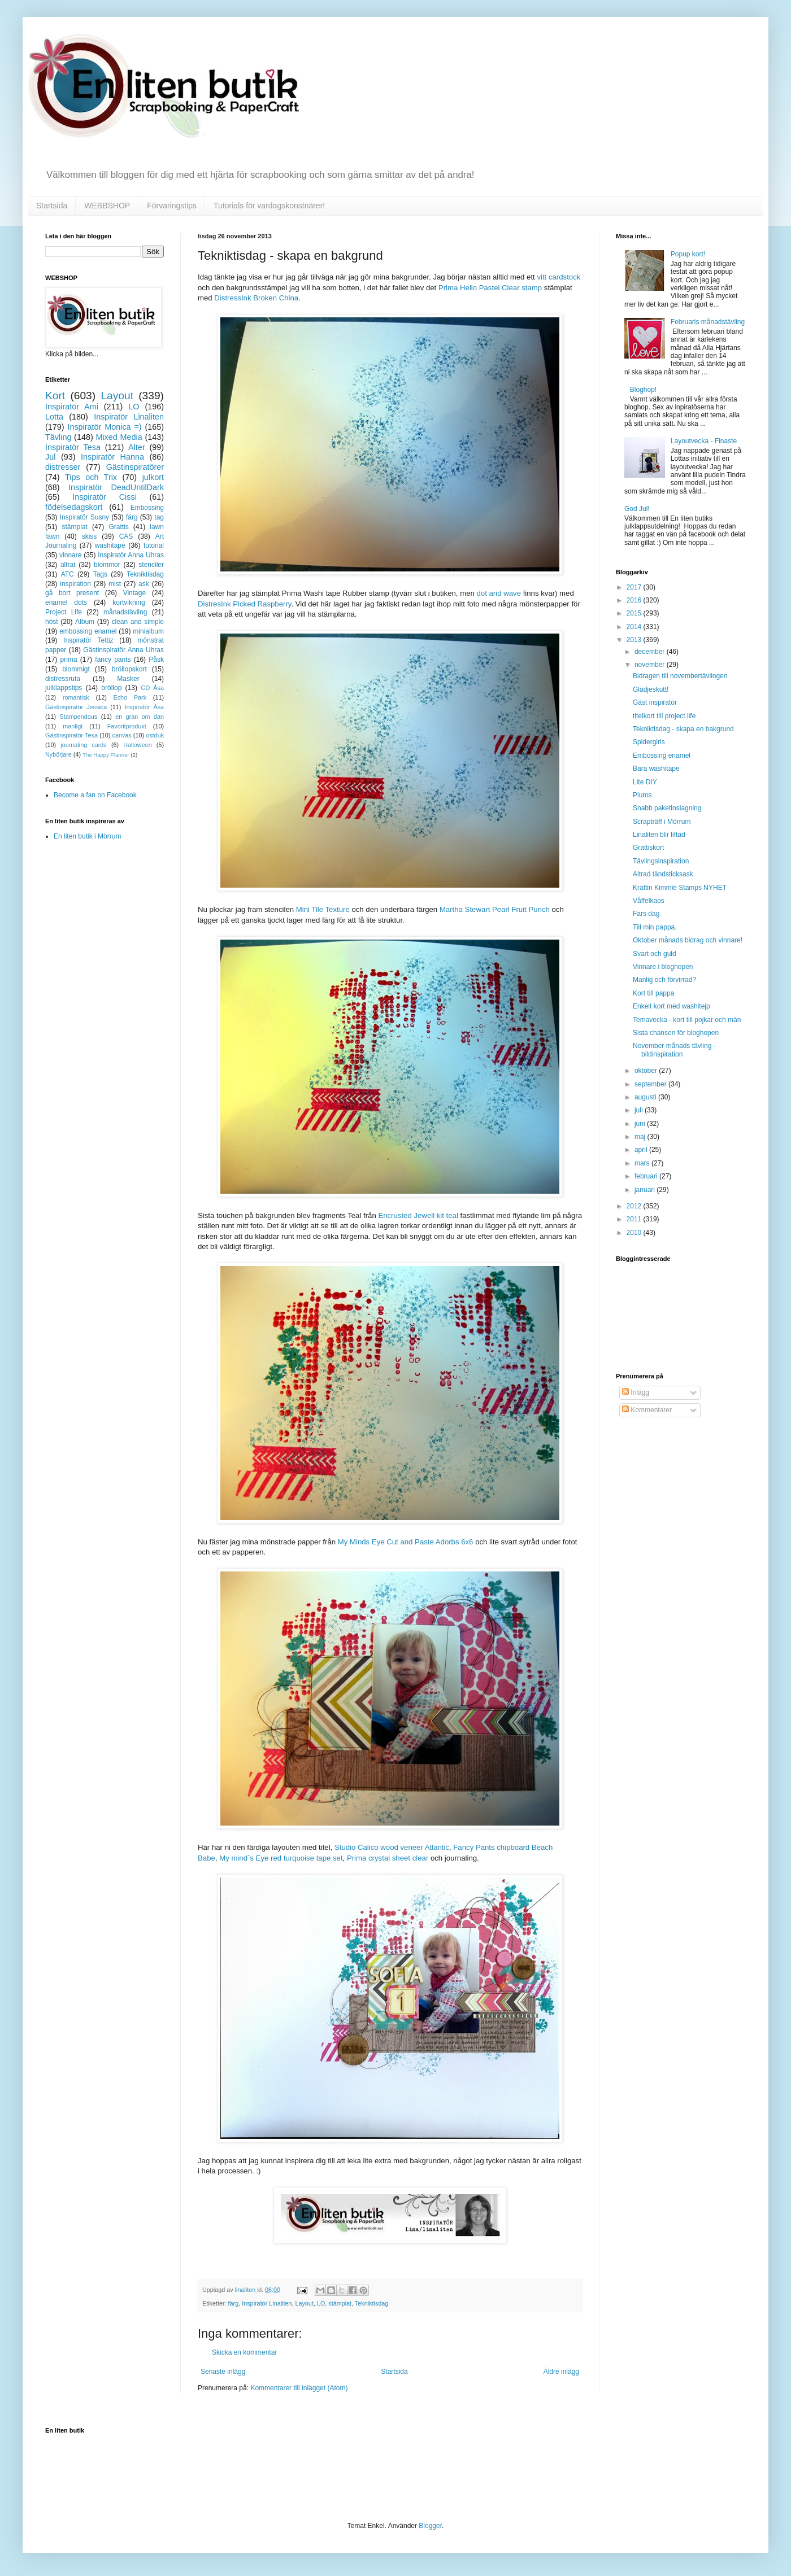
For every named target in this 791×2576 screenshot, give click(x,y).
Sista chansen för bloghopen (676, 1033)
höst (51, 622)
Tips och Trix (91, 477)
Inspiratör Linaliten (267, 2303)
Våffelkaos (648, 901)
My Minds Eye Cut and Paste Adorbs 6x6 (405, 1542)
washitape (110, 545)
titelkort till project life (664, 716)
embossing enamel (87, 631)
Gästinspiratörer (135, 466)
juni (640, 1124)
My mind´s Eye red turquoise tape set (280, 1858)
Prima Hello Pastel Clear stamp (490, 287)
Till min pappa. (655, 927)
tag (159, 517)
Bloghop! (643, 390)
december (650, 652)
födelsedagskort (74, 507)
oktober (646, 1071)
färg (233, 2303)
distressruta (62, 679)
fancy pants (113, 659)
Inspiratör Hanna (112, 456)
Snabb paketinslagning (667, 808)
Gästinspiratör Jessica (76, 707)
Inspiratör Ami (71, 406)
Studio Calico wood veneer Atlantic (391, 1847)
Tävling (58, 437)
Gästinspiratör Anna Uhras (123, 650)
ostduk (155, 735)
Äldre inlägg (561, 2372)
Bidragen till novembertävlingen (680, 676)
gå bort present (72, 593)
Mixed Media (118, 437)
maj (640, 1137)
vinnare (70, 555)
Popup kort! (688, 254)
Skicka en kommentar (244, 2352)
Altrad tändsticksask (663, 874)
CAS (126, 536)
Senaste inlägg (223, 2372)
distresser (62, 466)
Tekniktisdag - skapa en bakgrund (683, 729)
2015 (635, 613)
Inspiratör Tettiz (88, 640)
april (641, 1150)
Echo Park (130, 697)
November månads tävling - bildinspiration (674, 1050)
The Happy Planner (105, 755)
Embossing (147, 508)
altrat (68, 565)
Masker (128, 679)
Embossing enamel (661, 755)
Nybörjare (58, 754)
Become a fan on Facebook (95, 795)
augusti (646, 1097)
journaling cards (83, 744)
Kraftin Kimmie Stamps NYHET (680, 888)
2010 (635, 1233)
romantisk (76, 697)
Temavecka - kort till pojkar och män (687, 1020)
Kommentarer (647, 1410)
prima (68, 659)
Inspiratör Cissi (104, 496)
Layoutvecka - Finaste (704, 441)
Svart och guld (654, 954)
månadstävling (125, 612)
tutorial (154, 545)
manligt (72, 726)
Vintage (134, 593)
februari (646, 1176)
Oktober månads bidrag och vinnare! (687, 940)
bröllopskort (129, 669)
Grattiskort (648, 848)
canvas (121, 735)
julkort (153, 477)
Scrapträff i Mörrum (661, 822)
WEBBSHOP (107, 205)
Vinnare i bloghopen (663, 967)
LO (321, 2303)
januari (645, 1190)
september (651, 1084)
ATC (67, 574)
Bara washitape (656, 768)
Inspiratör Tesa (73, 447)
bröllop (111, 688)
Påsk (156, 659)
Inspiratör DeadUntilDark (116, 487)
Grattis (118, 527)
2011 (635, 1219)
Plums (642, 795)
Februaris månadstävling (708, 322)
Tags (100, 574)
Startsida (51, 205)
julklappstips (63, 688)
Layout (304, 2303)
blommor (107, 565)
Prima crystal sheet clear (387, 1858)
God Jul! (637, 509)
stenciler (151, 565)
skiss (89, 536)
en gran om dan (139, 716)
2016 (635, 600)
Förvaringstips (172, 205)
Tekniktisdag (371, 2303)
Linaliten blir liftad (659, 835)
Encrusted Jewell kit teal (418, 1215)
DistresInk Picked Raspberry (244, 604)
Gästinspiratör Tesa (71, 735)
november (650, 665)
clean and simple (138, 622)
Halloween (137, 744)
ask (143, 584)
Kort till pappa (653, 993)
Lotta (54, 416)
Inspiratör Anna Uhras (131, 555)
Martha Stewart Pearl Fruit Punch (495, 909)
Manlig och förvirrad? (664, 980)
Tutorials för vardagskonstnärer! (269, 205)
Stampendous (79, 716)
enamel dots (66, 602)
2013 (635, 640)
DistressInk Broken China (256, 298)
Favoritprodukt (126, 726)
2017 (635, 587)
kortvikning (128, 602)
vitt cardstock (558, 277)
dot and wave (499, 593)
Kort (55, 395)
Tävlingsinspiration (661, 861)
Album (84, 622)
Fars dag (646, 914)
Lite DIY (645, 782)
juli (639, 1110)
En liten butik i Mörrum (87, 836)
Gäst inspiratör (655, 702)
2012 (635, 1206)
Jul (50, 456)
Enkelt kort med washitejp (671, 1006)
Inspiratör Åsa (144, 707)
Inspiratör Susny (85, 517)
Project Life (63, 612)
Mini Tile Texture (323, 909)
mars (642, 1163)
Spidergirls (649, 742)
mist (114, 584)
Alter (136, 447)
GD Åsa (152, 687)
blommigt (76, 669)
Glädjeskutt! (650, 689)
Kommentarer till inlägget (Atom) (298, 2388)
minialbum (148, 631)
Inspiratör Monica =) (104, 426)
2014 (635, 627)
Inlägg (635, 1392)
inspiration (75, 584)
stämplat (339, 2303)
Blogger (430, 2526)
